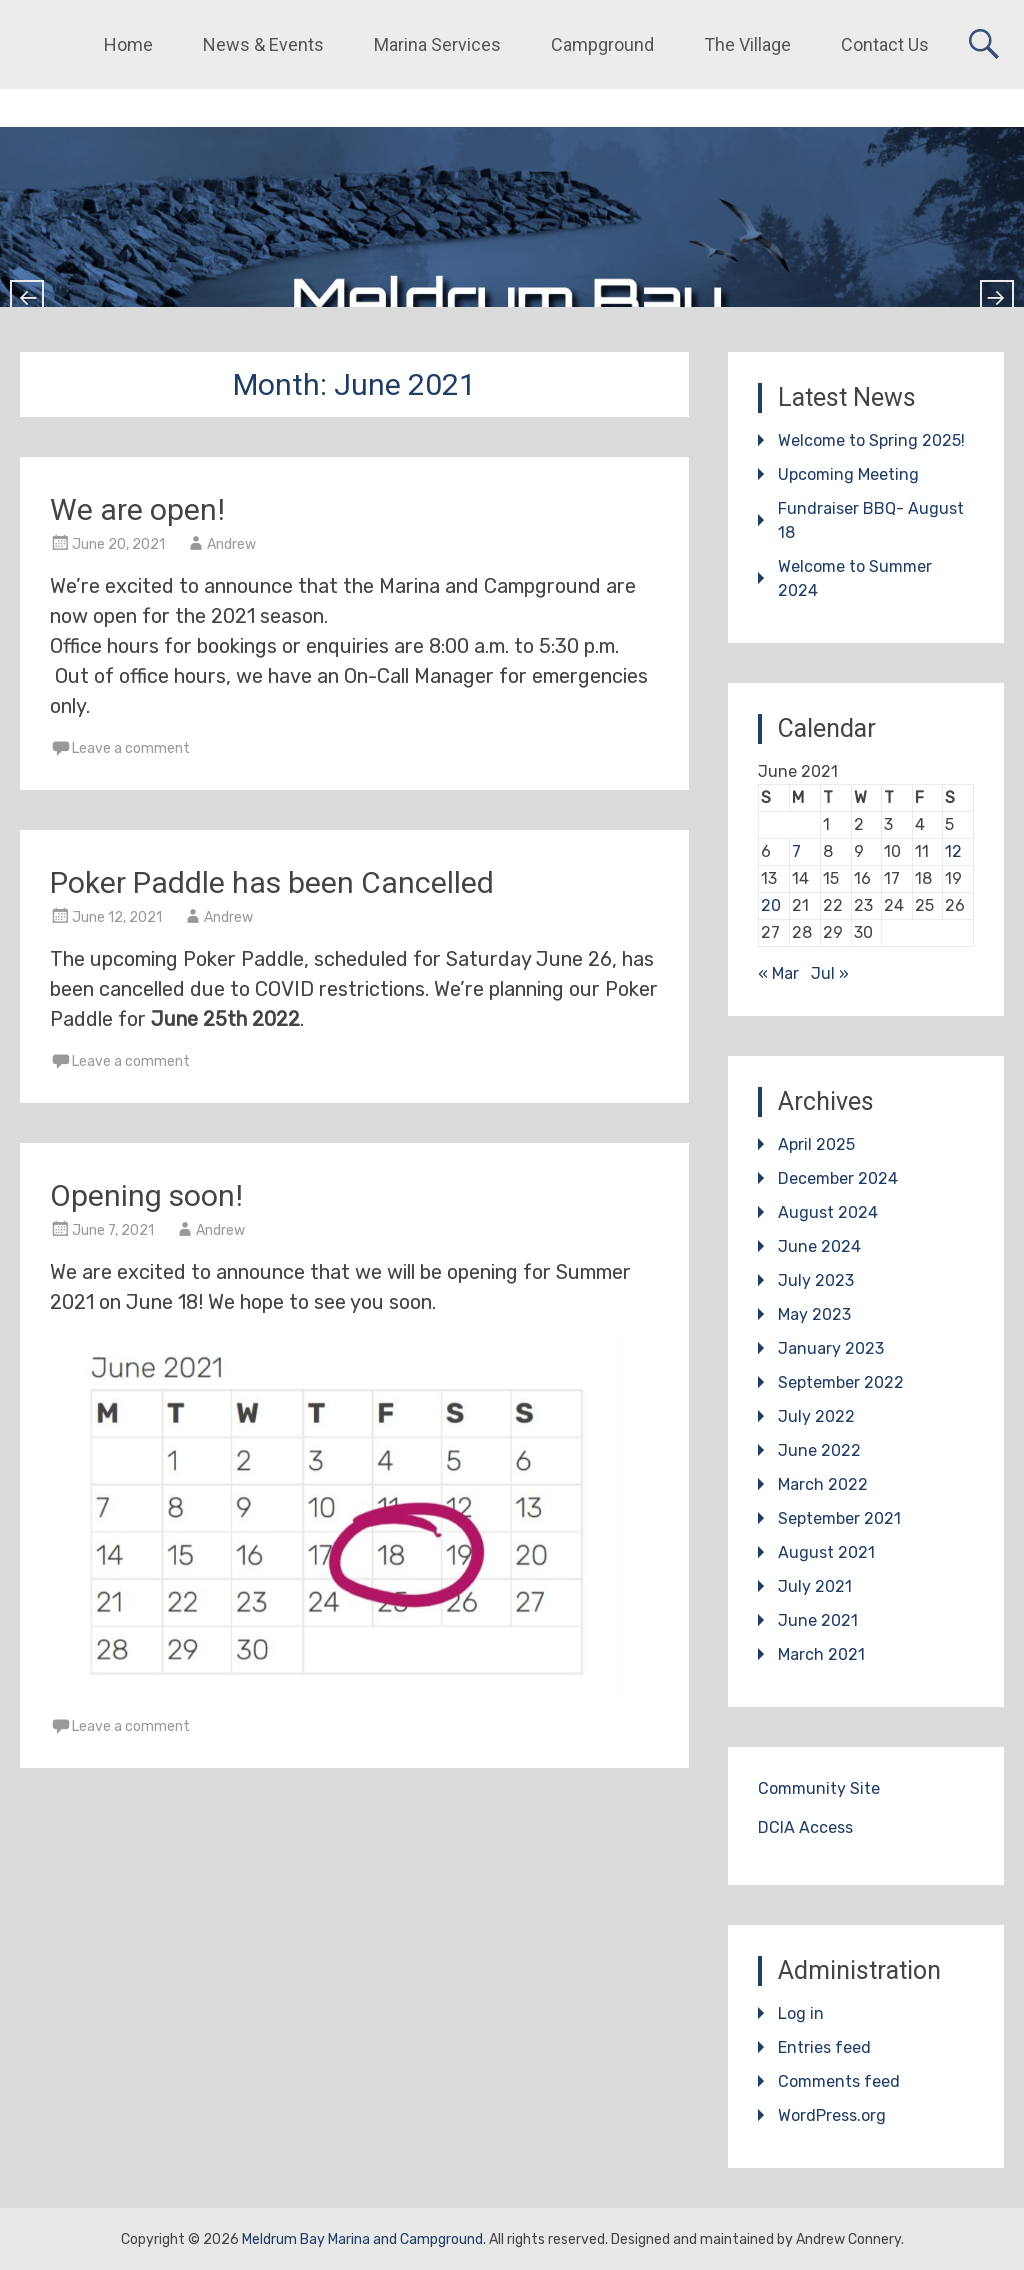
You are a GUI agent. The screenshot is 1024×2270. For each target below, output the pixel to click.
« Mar (778, 973)
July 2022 (816, 1416)
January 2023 (831, 1348)
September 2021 (839, 1518)
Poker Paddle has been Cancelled (272, 882)
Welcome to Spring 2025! (871, 440)
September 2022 (841, 1382)
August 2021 (826, 1552)
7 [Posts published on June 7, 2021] (796, 851)
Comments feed (839, 2081)
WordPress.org (832, 2115)
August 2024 (828, 1212)
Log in (801, 2013)
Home (128, 44)
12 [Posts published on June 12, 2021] (953, 851)
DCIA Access (805, 1827)
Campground (602, 44)
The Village (747, 44)
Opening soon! (146, 1195)
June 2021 (818, 1620)
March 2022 (823, 1484)
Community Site (819, 1788)
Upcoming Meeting (848, 474)
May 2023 (814, 1314)
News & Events (263, 44)
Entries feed (824, 2047)
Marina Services (437, 44)
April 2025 (816, 1144)
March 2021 (821, 1654)
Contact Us (885, 44)
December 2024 (838, 1178)
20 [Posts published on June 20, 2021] (771, 905)
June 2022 (819, 1450)
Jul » (830, 973)
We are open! (137, 509)
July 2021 (815, 1586)
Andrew (231, 544)
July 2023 (816, 1280)
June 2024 (819, 1246)
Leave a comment (131, 748)
